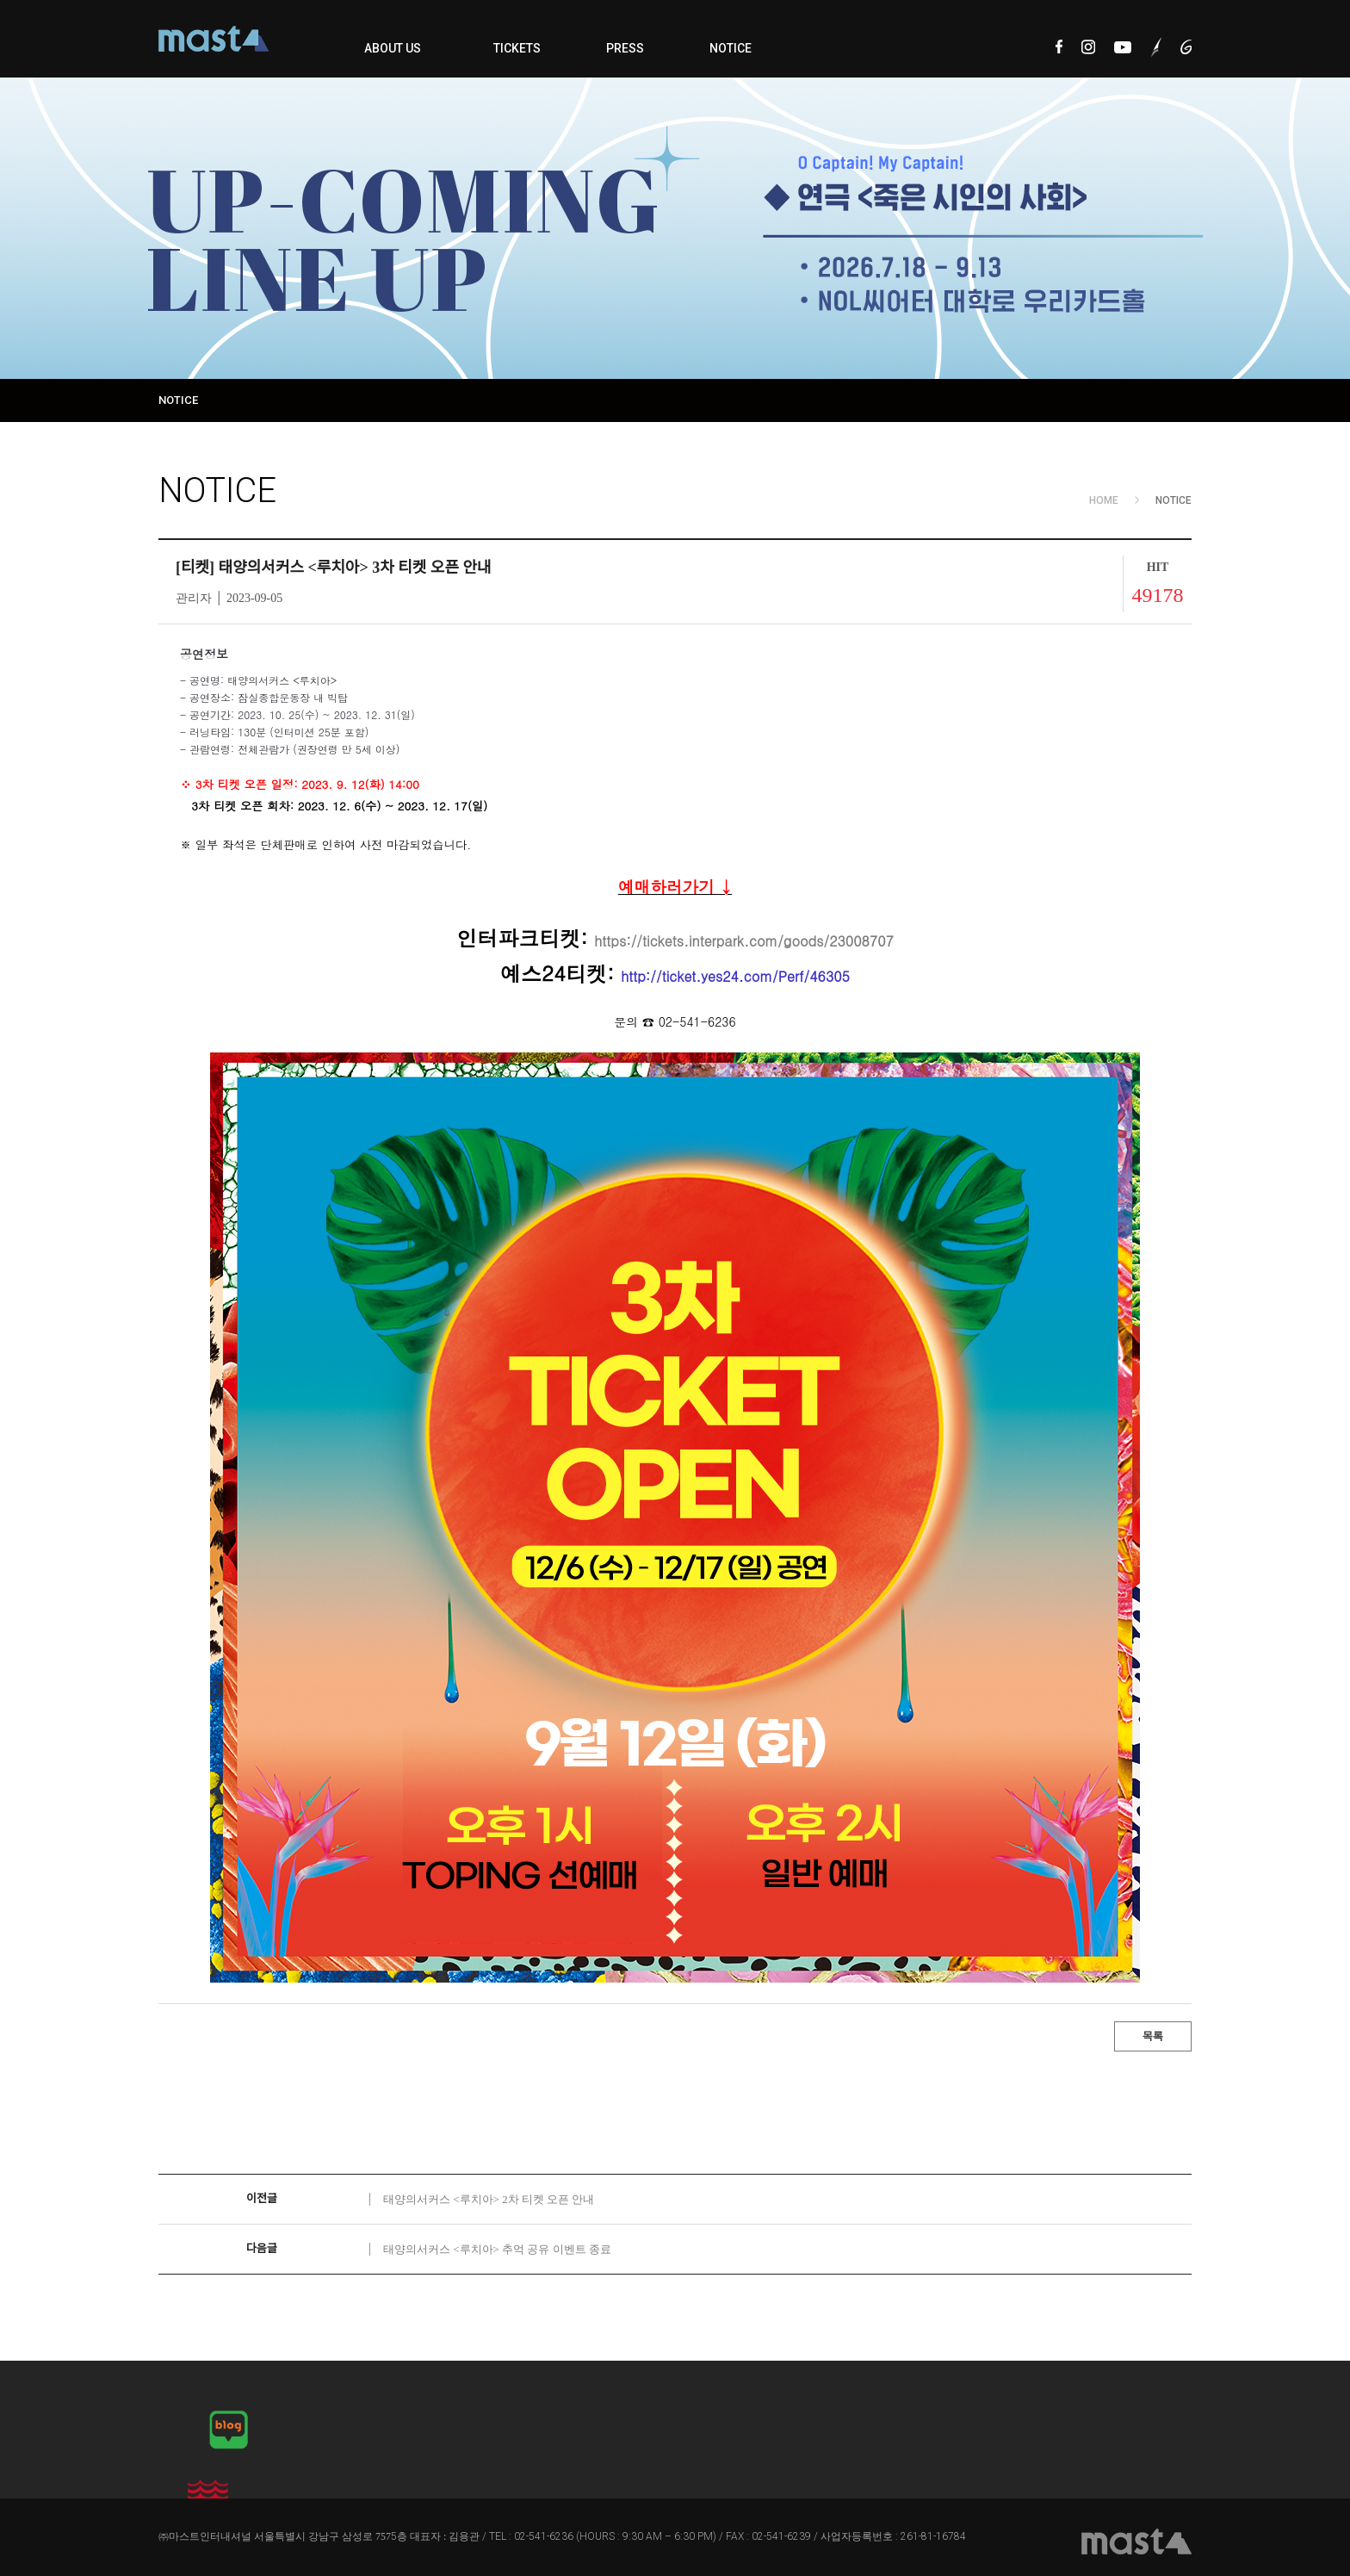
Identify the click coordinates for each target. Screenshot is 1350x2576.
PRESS (625, 48)
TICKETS (517, 48)
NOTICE (730, 48)
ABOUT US (392, 48)
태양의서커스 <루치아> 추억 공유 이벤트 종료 (497, 2249)
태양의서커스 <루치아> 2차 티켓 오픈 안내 (488, 2199)
